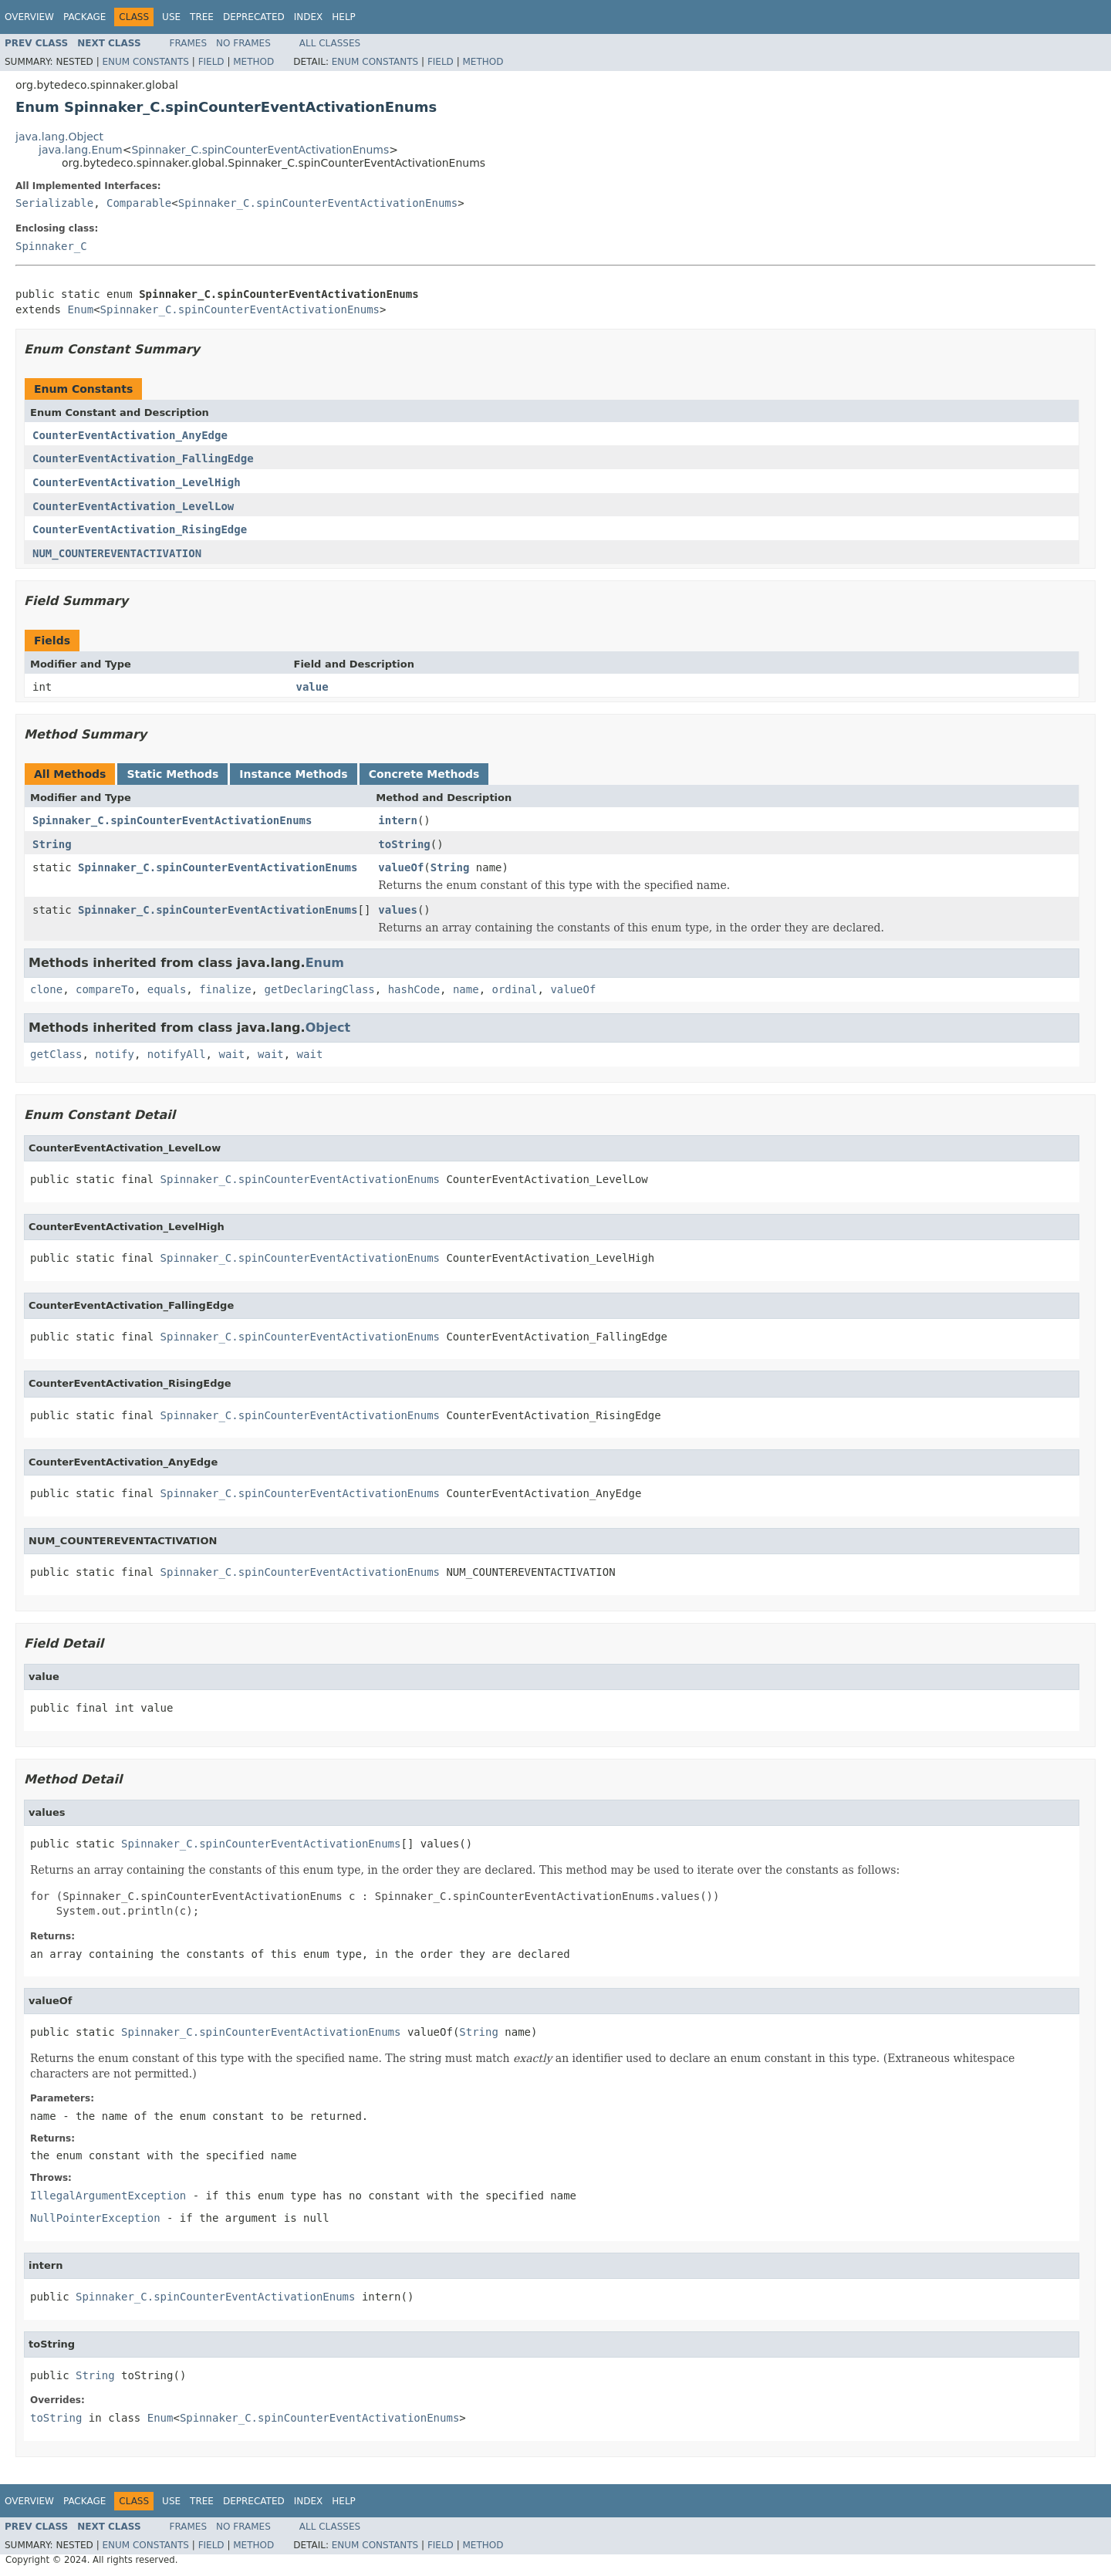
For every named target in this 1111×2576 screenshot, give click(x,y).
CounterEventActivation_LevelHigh (136, 482)
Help (344, 17)
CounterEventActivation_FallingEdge (143, 458)
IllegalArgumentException (108, 2195)
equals (167, 989)
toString (404, 844)
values (397, 910)
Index (308, 17)
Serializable (54, 203)
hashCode (414, 989)
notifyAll (176, 1054)
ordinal (515, 989)
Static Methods (172, 774)
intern (397, 820)
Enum (80, 309)
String (52, 844)
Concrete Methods (424, 774)
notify (114, 1054)
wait (231, 1054)
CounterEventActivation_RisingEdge (139, 529)
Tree (202, 17)
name (466, 989)
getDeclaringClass (319, 989)
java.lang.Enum (81, 150)
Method (253, 61)
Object (328, 1027)
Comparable (138, 203)
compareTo (105, 989)
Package (84, 17)
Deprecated (254, 17)
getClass (56, 1054)
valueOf (401, 867)
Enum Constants (145, 61)
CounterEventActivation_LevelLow (133, 506)
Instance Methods (293, 774)
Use (171, 17)
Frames (189, 43)
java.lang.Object (59, 136)
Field (211, 61)
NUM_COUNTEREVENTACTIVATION (116, 553)
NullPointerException (95, 2218)
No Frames (243, 43)
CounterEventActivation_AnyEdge (130, 435)
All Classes (329, 43)
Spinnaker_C (51, 246)
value (312, 687)
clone (46, 989)
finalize (225, 989)
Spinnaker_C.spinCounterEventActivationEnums (260, 150)
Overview (29, 17)
